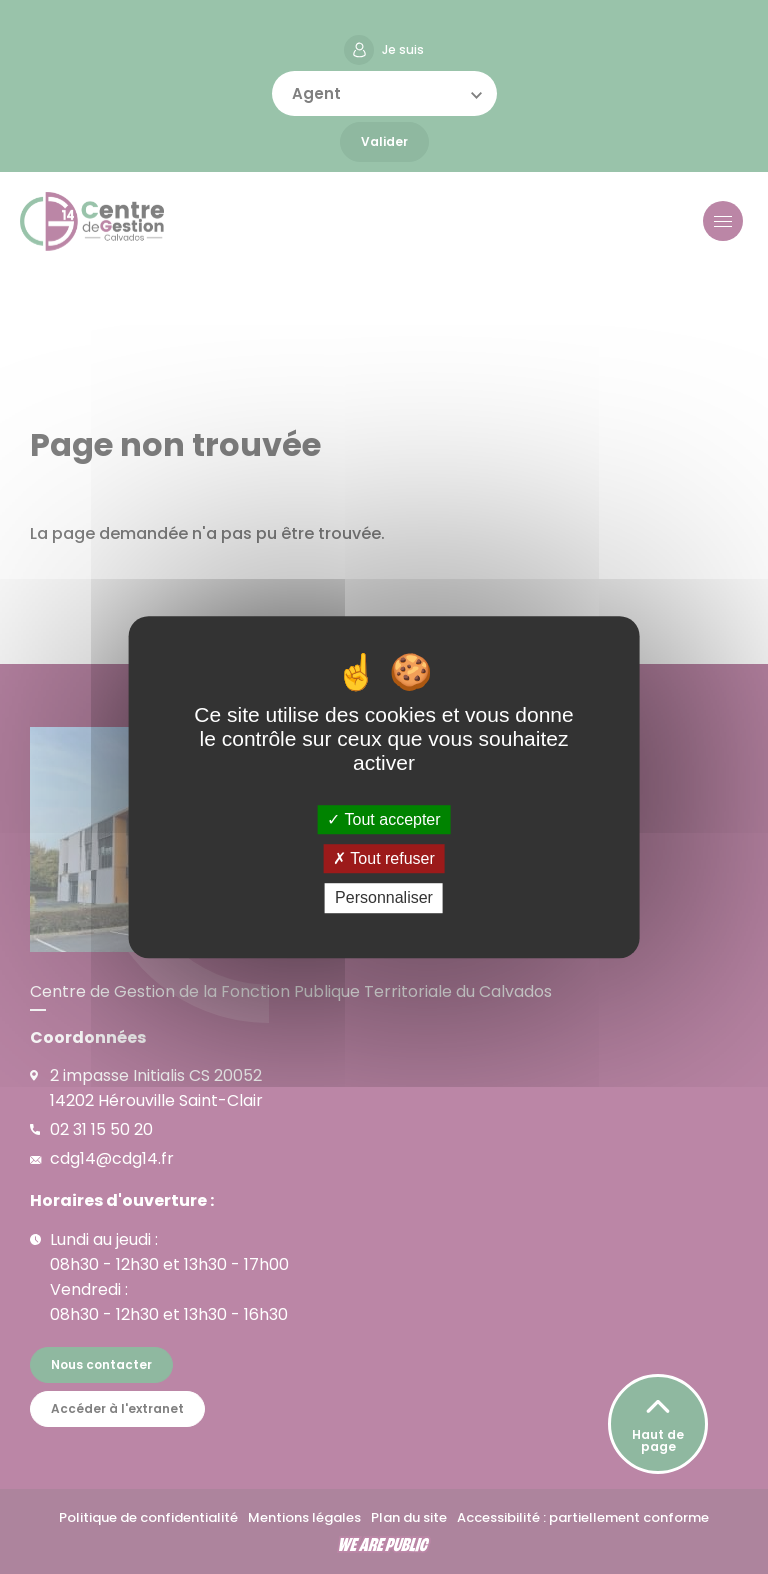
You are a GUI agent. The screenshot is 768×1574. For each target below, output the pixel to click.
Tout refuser (384, 858)
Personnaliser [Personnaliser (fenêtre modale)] (384, 898)
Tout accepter (383, 819)
